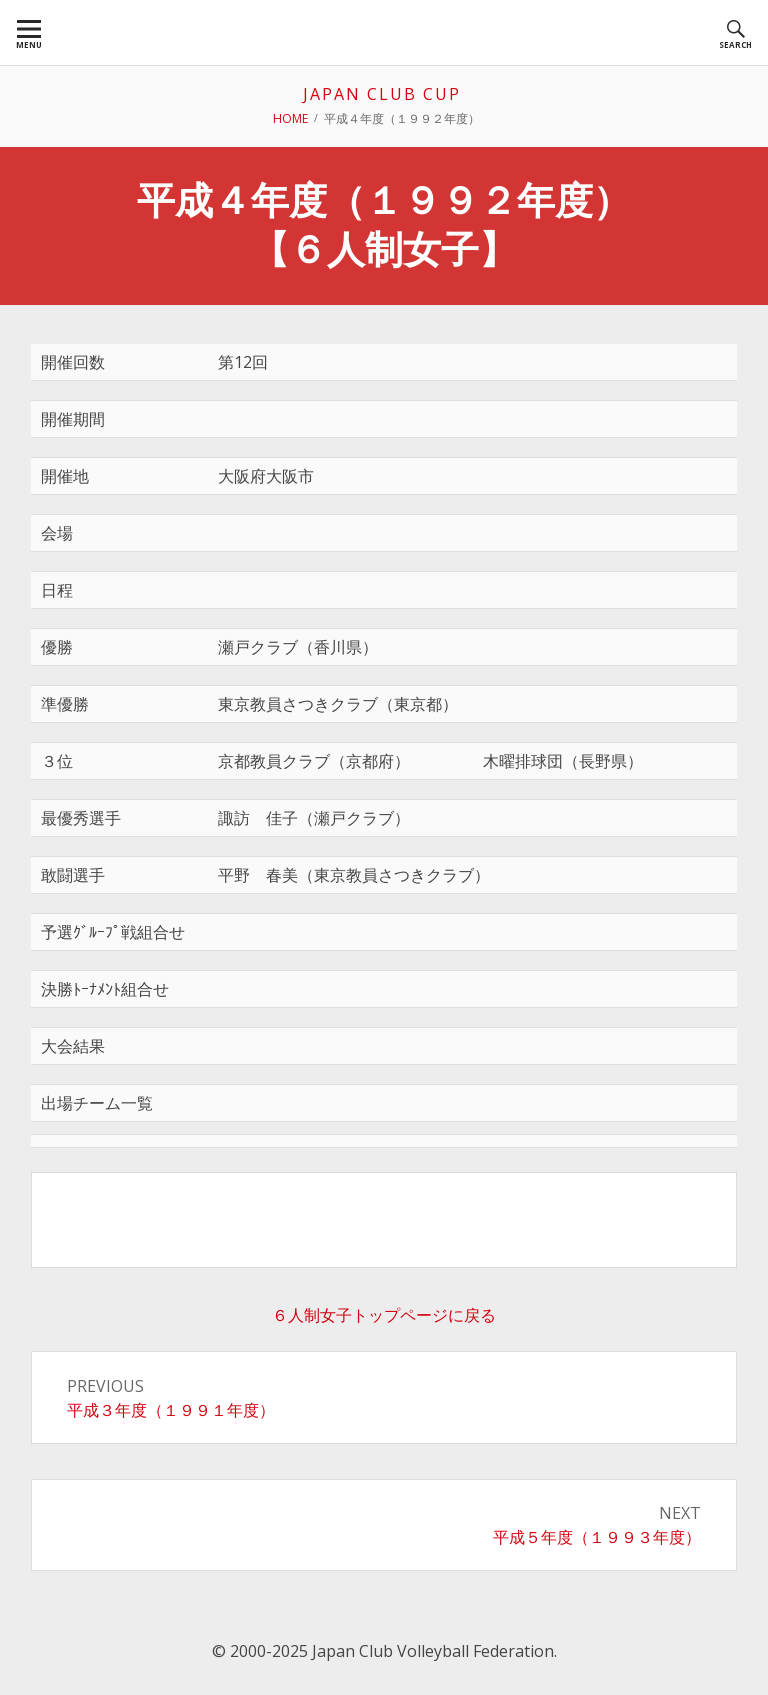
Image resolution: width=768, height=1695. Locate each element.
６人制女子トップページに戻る (384, 1315)
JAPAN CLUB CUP (382, 94)
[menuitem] (29, 32)
